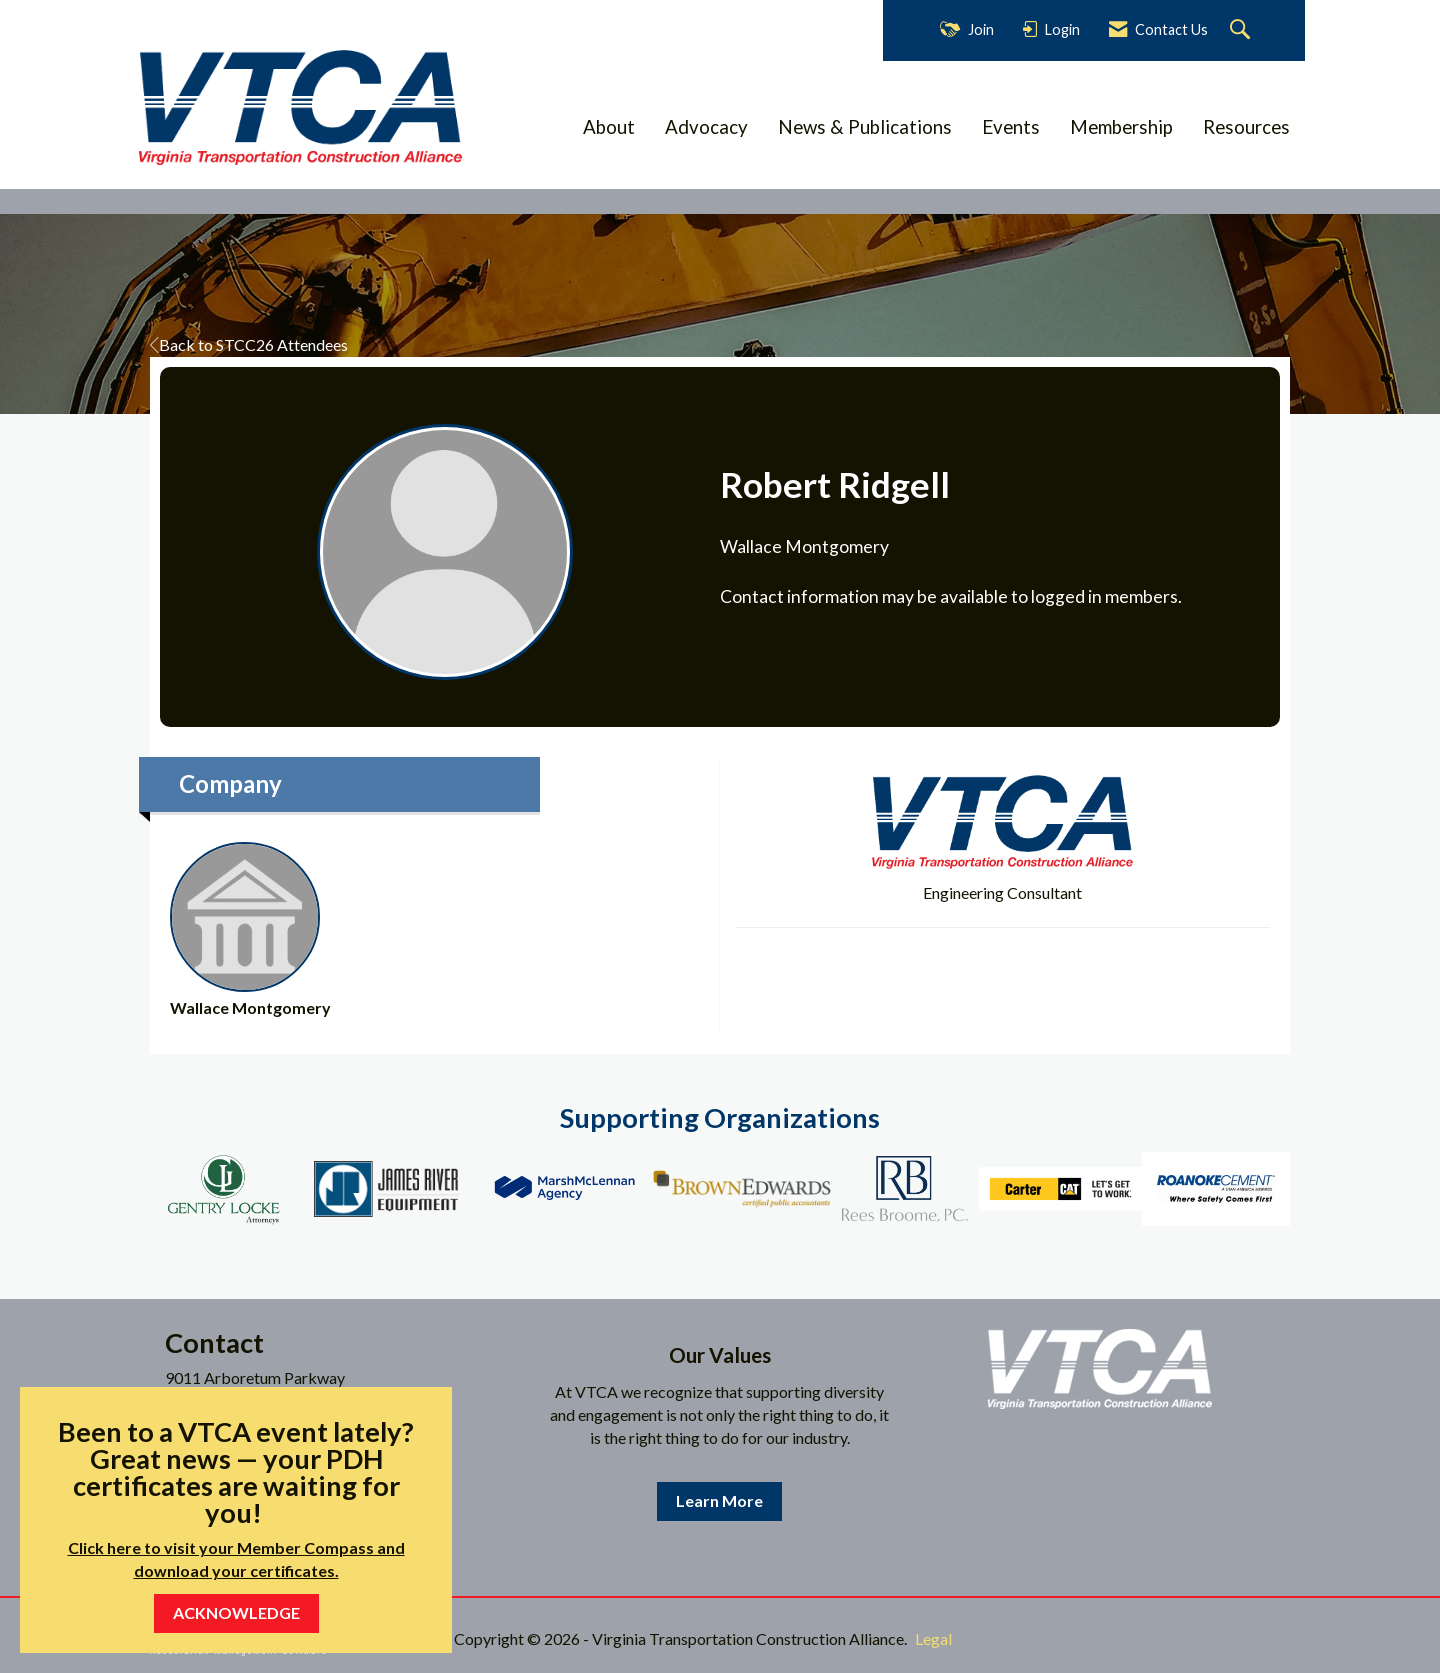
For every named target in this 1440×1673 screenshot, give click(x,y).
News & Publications (865, 127)
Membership (1121, 127)
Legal (933, 1638)
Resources (1246, 127)
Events (1011, 127)
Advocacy (706, 127)
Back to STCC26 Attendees (249, 344)
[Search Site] (1242, 30)
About (609, 127)
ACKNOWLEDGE (236, 1612)
